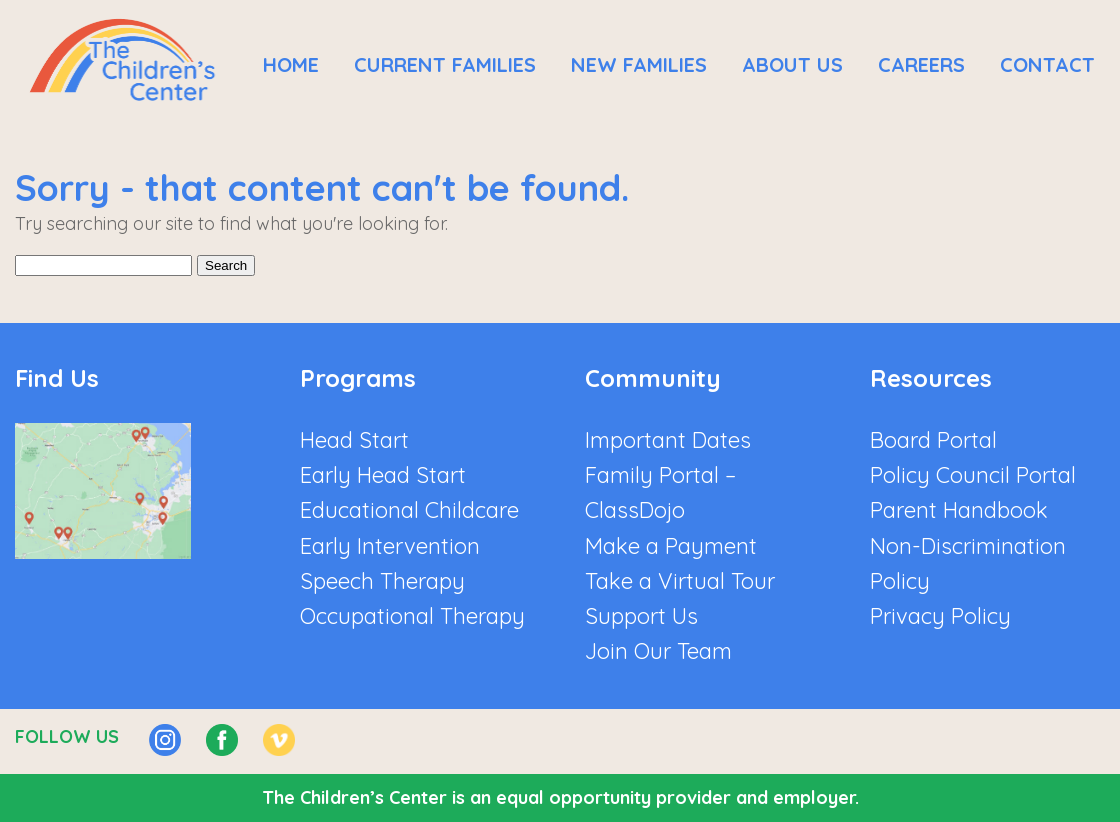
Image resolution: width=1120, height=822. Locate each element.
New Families (639, 64)
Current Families (445, 64)
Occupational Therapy (412, 616)
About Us (792, 64)
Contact (1047, 64)
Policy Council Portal (973, 475)
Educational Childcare (409, 510)
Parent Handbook (959, 510)
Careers (921, 64)
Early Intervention (390, 546)
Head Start (354, 440)
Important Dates (668, 440)
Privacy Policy (940, 616)
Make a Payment (671, 546)
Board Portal (933, 440)
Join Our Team (658, 651)
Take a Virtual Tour (680, 581)
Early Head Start (383, 475)
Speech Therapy (382, 581)
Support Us (641, 616)
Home (291, 64)
